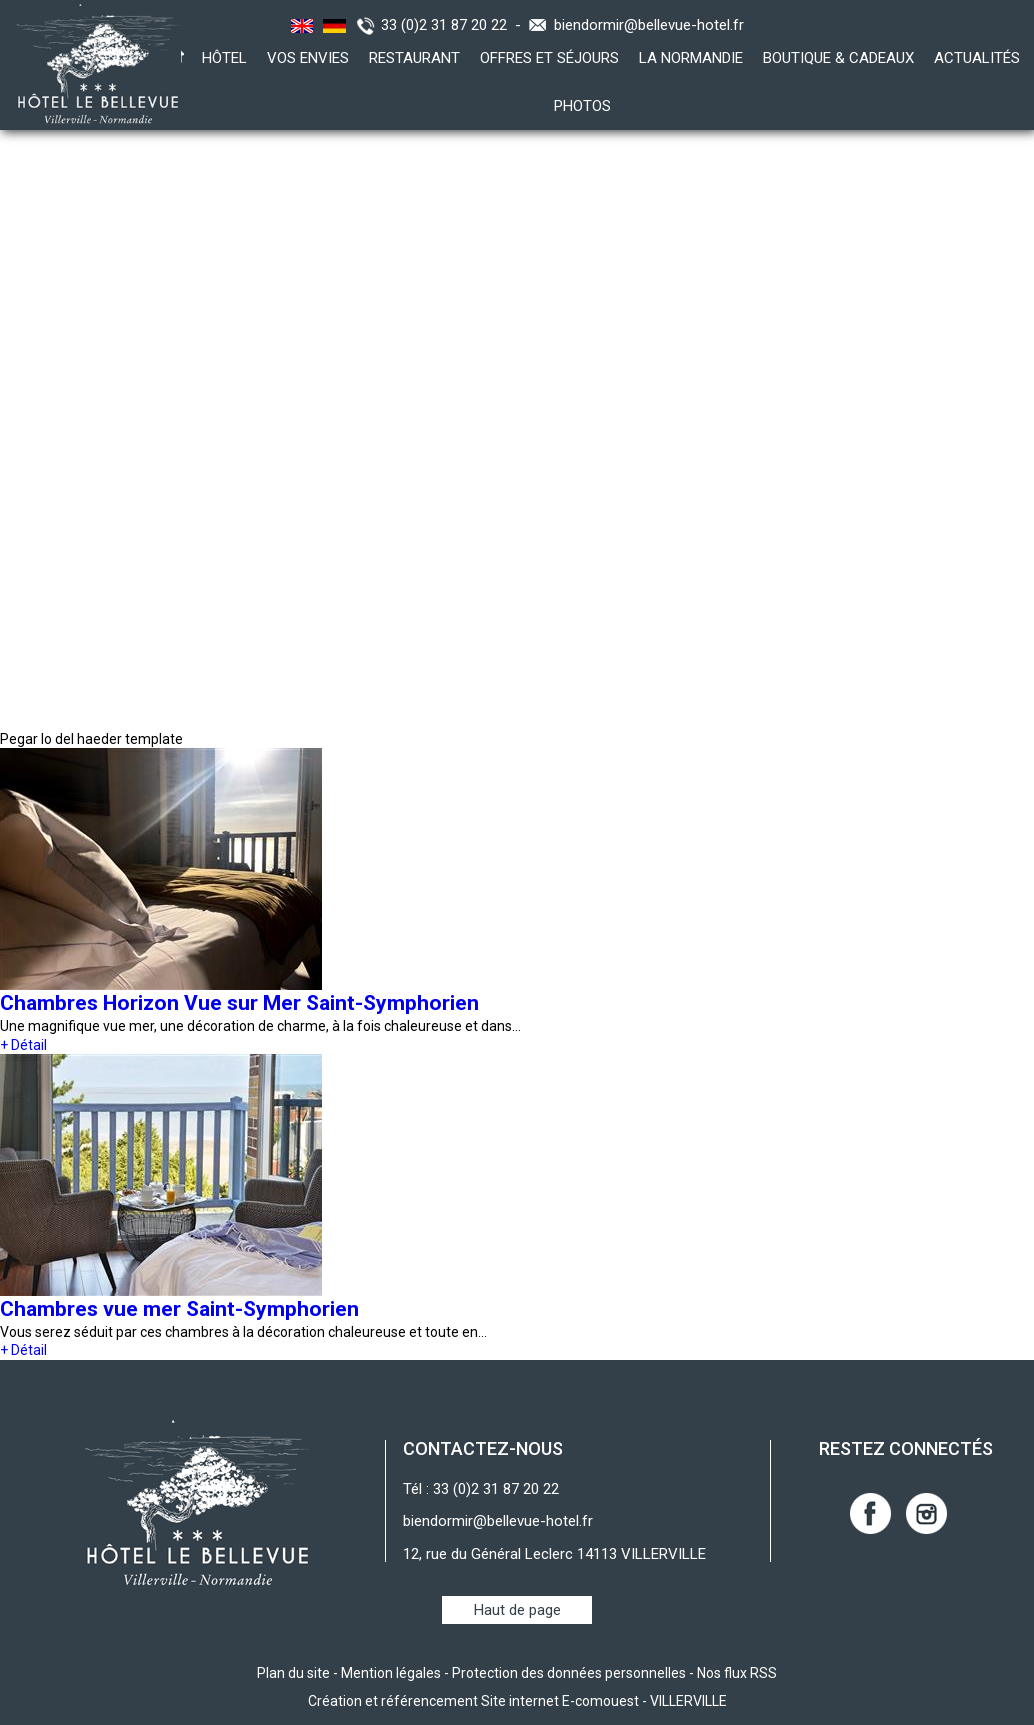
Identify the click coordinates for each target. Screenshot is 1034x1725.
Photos (582, 106)
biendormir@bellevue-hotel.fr (649, 25)
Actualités (977, 58)
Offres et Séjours (549, 58)
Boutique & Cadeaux (838, 58)
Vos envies (308, 58)
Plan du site (293, 1673)
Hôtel (224, 58)
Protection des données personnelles (569, 1673)
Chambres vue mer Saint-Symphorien (179, 1309)
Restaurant (414, 58)
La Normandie (691, 58)
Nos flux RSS (737, 1673)
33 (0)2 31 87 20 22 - (455, 25)
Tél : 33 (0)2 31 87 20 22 (481, 1489)
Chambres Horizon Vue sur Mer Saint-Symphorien (239, 1003)
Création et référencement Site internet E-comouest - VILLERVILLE (517, 1701)
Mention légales (391, 1673)
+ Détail (23, 1045)
